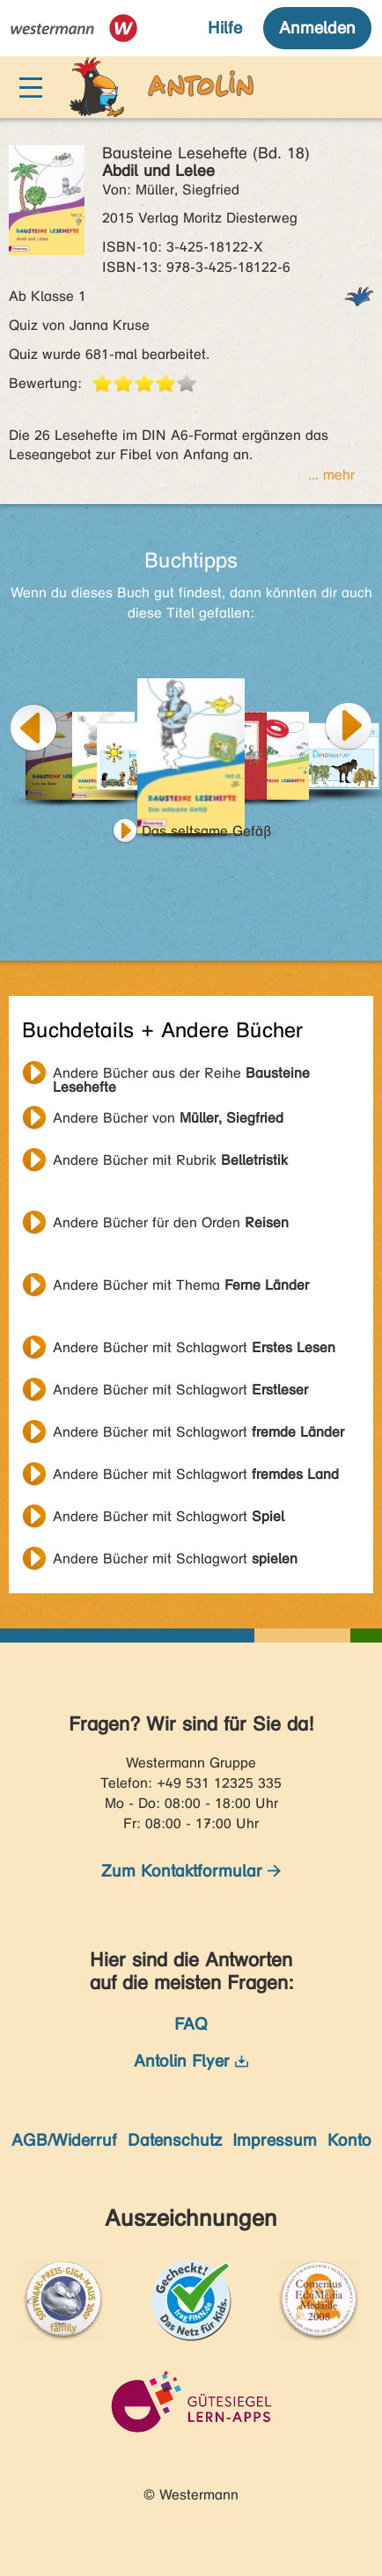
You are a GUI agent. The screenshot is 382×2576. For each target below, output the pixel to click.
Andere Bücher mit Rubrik (170, 1160)
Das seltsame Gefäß (207, 831)
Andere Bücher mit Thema (181, 1285)
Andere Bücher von (168, 1117)
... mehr (331, 474)
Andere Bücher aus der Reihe (181, 1075)
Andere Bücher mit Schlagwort (194, 1347)
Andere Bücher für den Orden (171, 1222)
